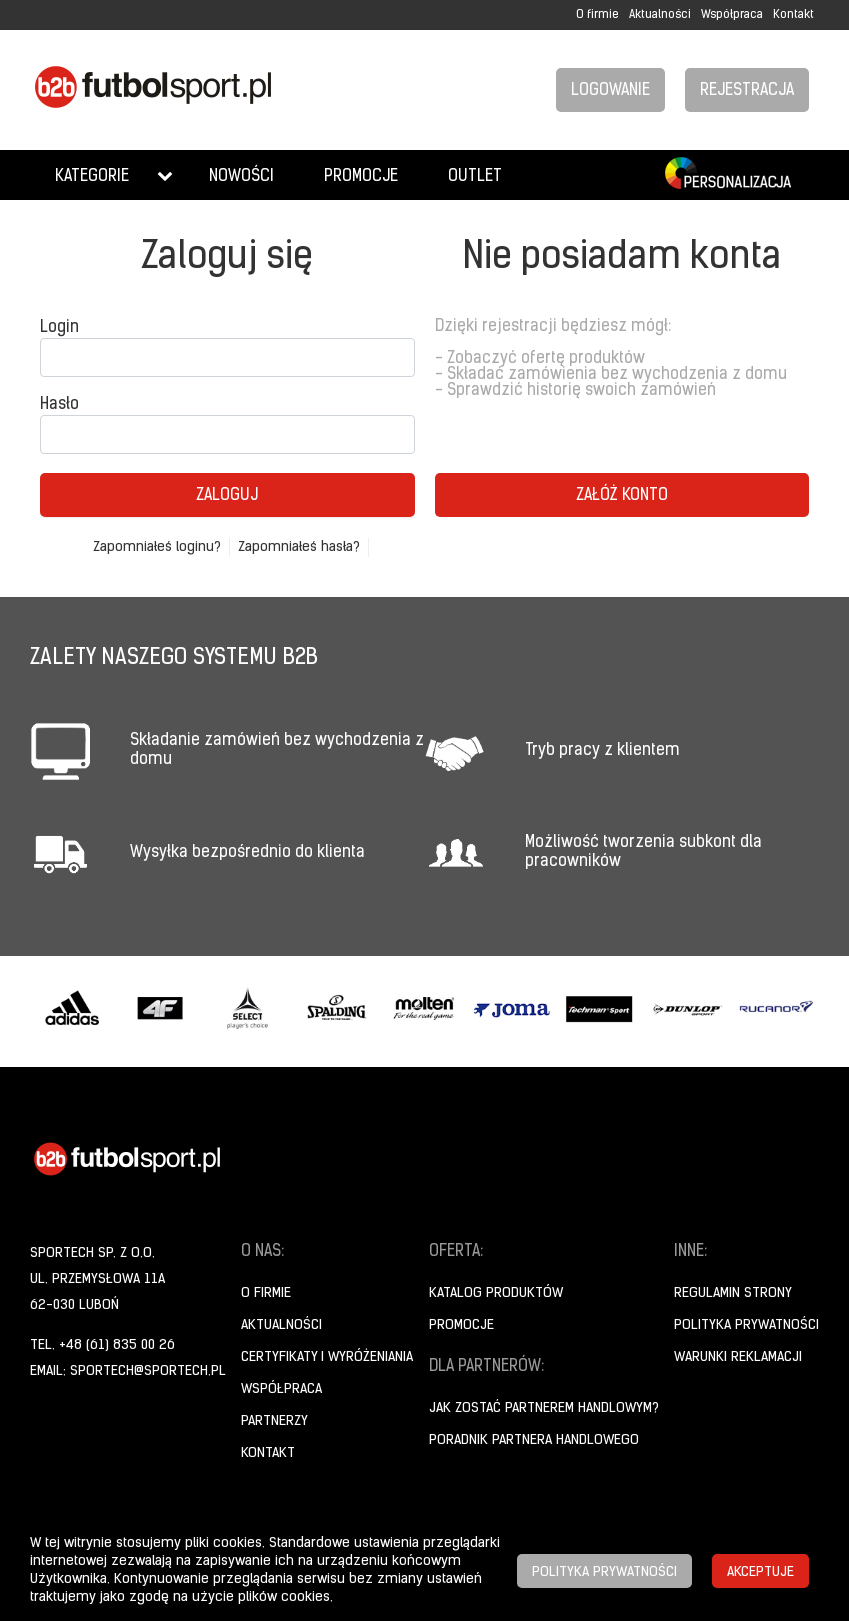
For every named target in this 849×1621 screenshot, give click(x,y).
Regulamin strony (733, 1293)
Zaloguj (227, 496)
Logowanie (610, 91)
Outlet (475, 177)
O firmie (597, 15)
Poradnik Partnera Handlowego (534, 1440)
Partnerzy (274, 1421)
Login (59, 328)
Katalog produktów (496, 1293)
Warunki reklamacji (738, 1357)
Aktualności (660, 15)
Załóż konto (622, 496)
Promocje (361, 177)
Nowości (241, 177)
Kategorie (92, 177)
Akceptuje (760, 1572)
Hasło (59, 405)
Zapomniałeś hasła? (299, 547)
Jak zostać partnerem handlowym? (544, 1408)
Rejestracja (747, 91)
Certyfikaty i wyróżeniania (327, 1357)
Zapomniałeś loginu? (157, 547)
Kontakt (793, 15)
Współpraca (732, 15)
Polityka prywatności (746, 1325)
